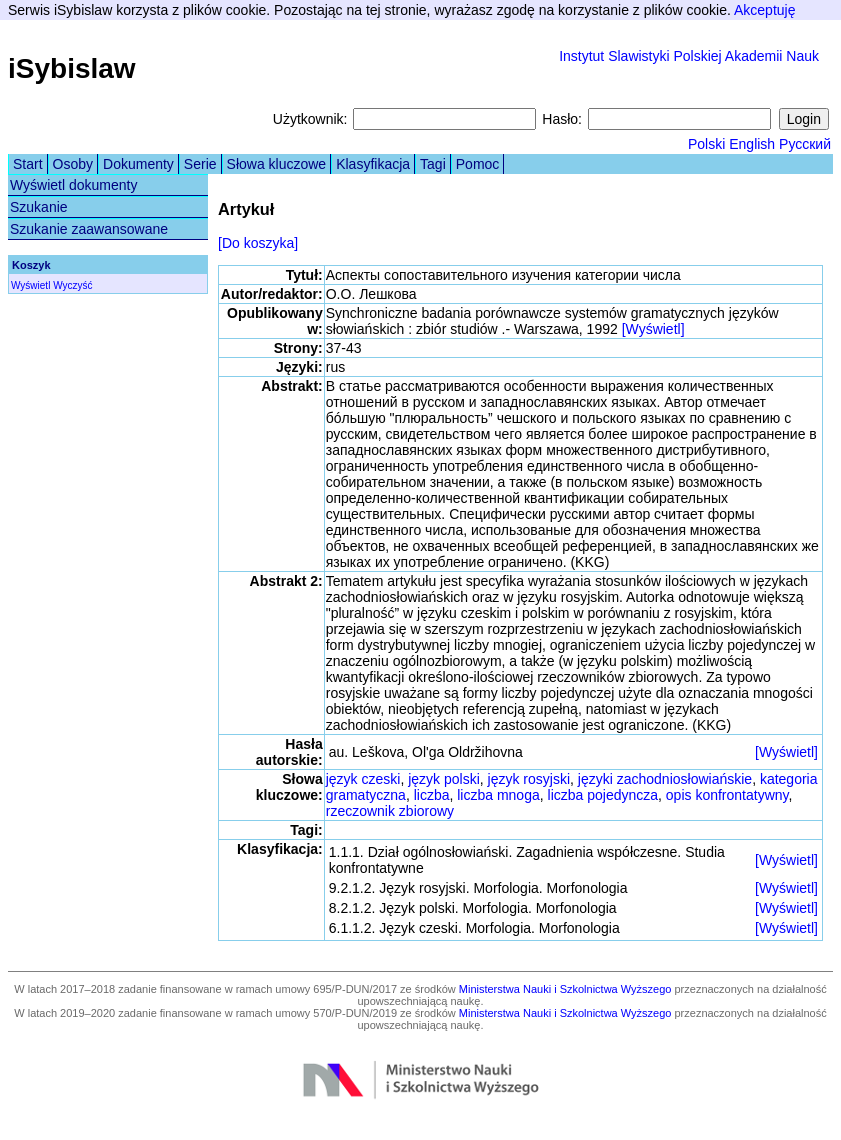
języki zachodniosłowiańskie (665, 779)
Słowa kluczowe (277, 164)
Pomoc (478, 164)
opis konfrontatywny (727, 795)
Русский (805, 144)
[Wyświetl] (653, 329)
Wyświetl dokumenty (73, 185)
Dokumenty (138, 164)
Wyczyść (72, 285)
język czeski (363, 779)
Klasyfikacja (373, 164)
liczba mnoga (498, 795)
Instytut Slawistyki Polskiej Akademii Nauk (689, 56)
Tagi (433, 164)
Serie (200, 164)
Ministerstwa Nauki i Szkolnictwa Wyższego (565, 989)
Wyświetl (30, 285)
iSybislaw (72, 68)
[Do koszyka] (258, 243)
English (752, 144)
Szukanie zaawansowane (89, 229)
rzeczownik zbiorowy (390, 811)
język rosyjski (529, 779)
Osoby (73, 164)
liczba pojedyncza (603, 795)
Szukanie (39, 207)
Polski (706, 144)
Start (28, 164)
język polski (444, 779)
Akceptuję (764, 10)
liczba (432, 795)
